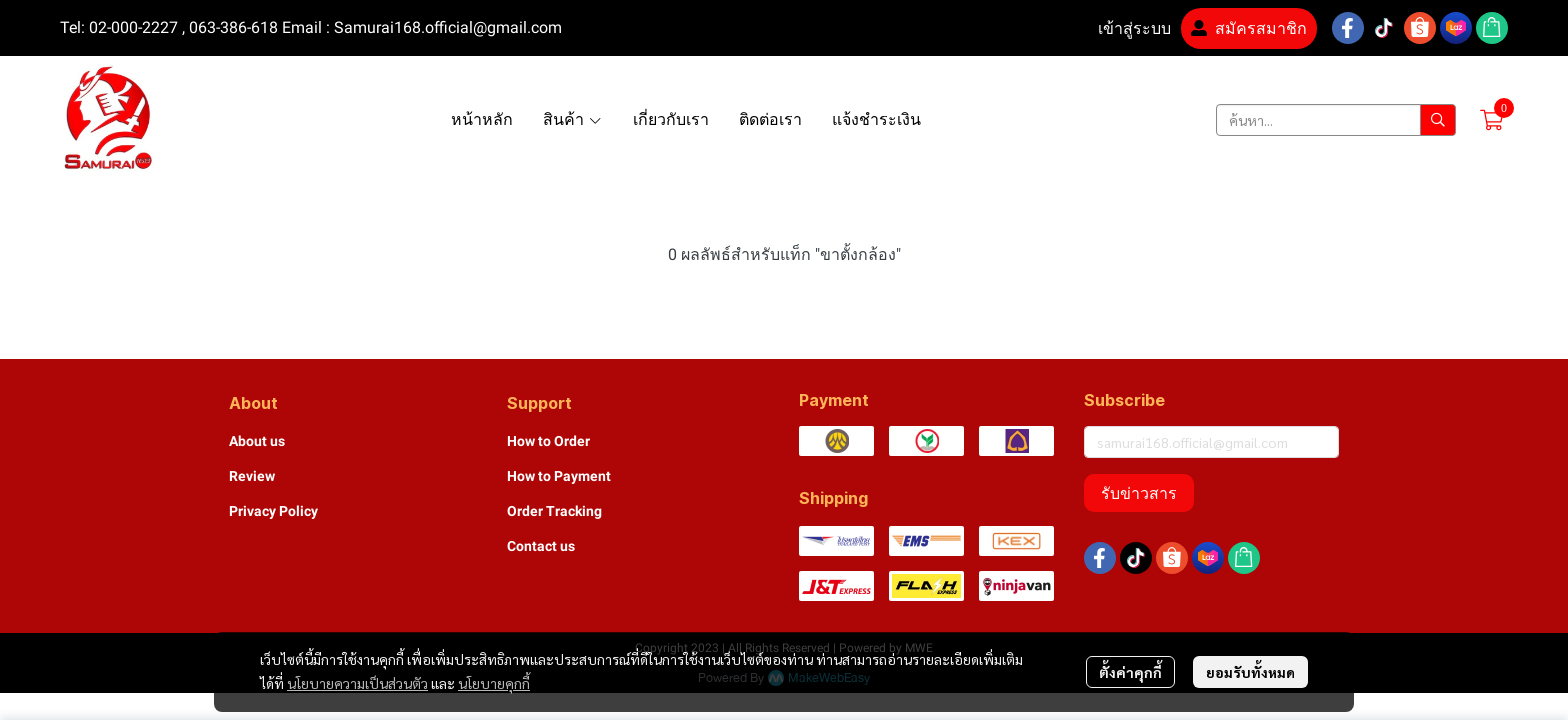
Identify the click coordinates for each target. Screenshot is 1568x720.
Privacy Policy (273, 511)
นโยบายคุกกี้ (494, 683)
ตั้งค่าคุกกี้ (1130, 672)
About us (257, 441)
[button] (1336, 120)
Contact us (541, 546)
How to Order (548, 441)
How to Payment (559, 476)
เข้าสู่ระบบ (1122, 28)
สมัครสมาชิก (1249, 28)
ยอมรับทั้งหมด (1250, 672)
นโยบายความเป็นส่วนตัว (357, 683)
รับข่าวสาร (1139, 493)
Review (252, 476)
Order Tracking (554, 511)
